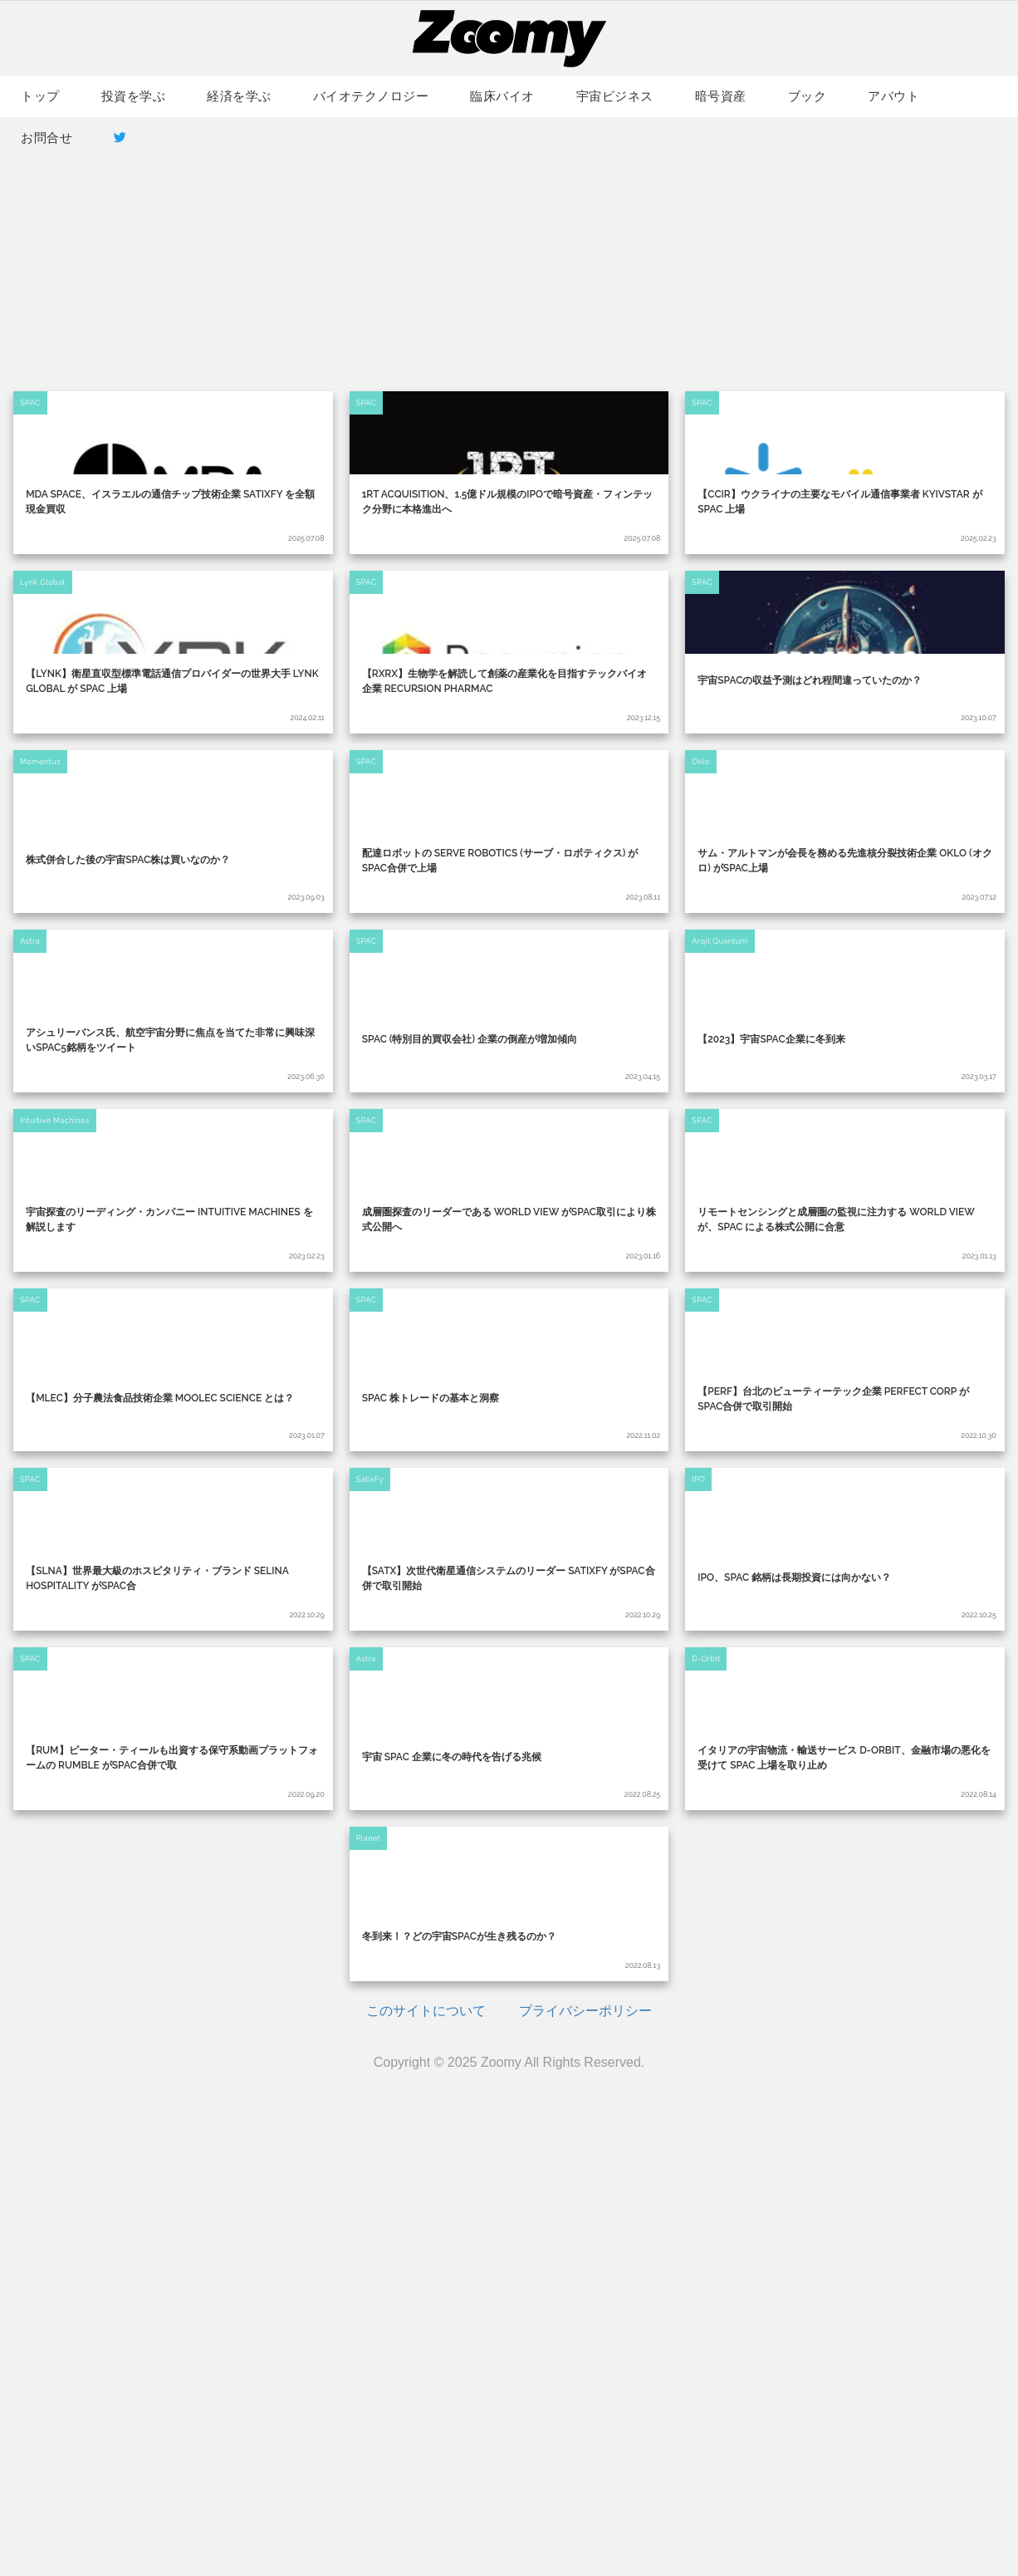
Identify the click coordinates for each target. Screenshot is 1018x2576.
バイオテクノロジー (371, 96)
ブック (807, 96)
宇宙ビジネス (614, 96)
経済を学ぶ (239, 96)
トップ (40, 96)
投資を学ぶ (133, 96)
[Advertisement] (509, 250)
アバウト (893, 96)
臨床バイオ (502, 96)
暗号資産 (720, 96)
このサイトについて (426, 2486)
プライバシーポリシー (585, 2486)
